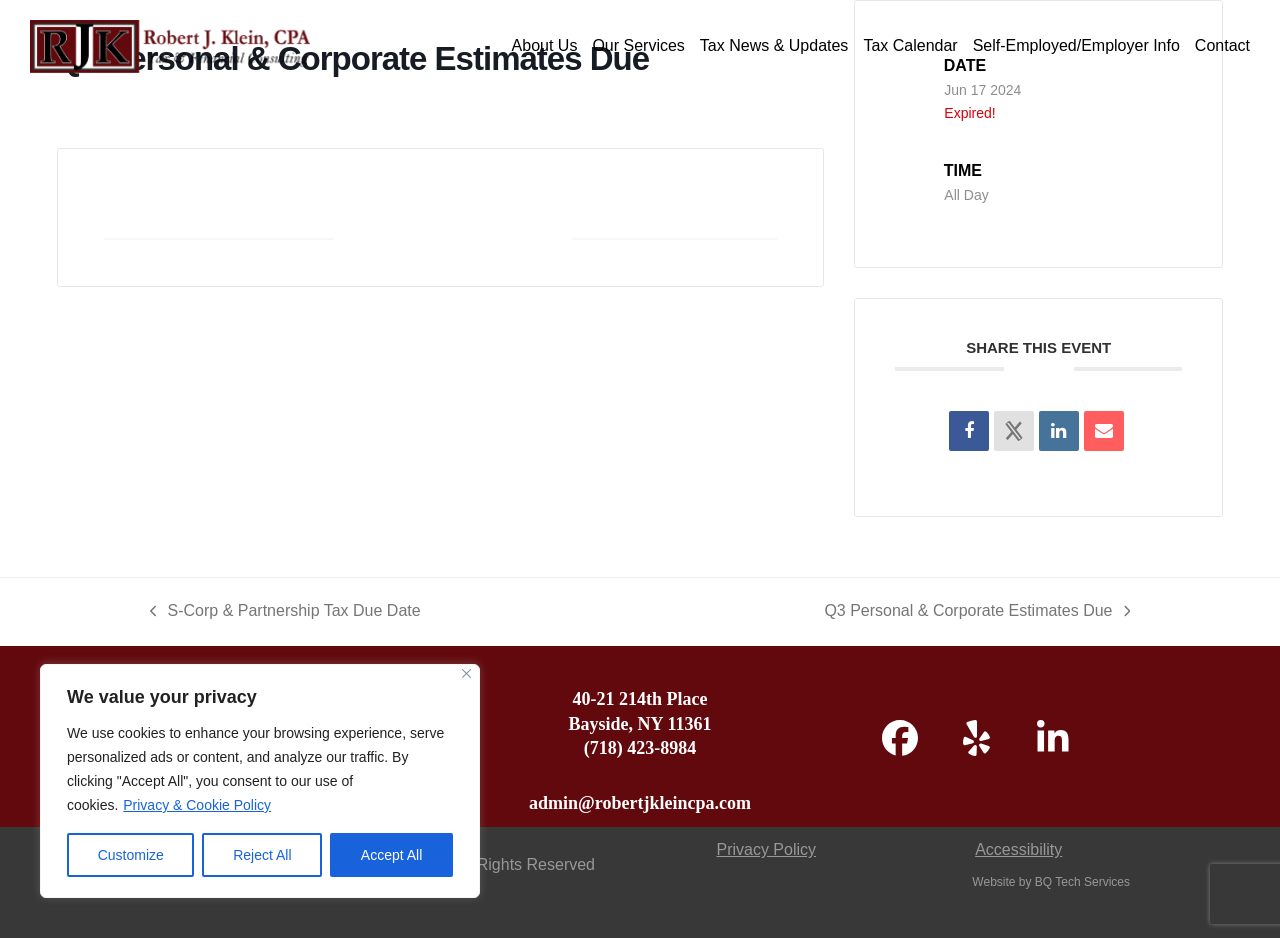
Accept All (391, 855)
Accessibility (1018, 849)
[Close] (466, 673)
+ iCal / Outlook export (675, 216)
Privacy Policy (766, 849)
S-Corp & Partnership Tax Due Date (285, 613)
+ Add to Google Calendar (218, 216)
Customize (131, 855)
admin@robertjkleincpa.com (640, 803)
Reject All (262, 855)
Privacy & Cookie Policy (197, 805)
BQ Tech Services (1082, 882)
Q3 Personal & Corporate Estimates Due (977, 613)
